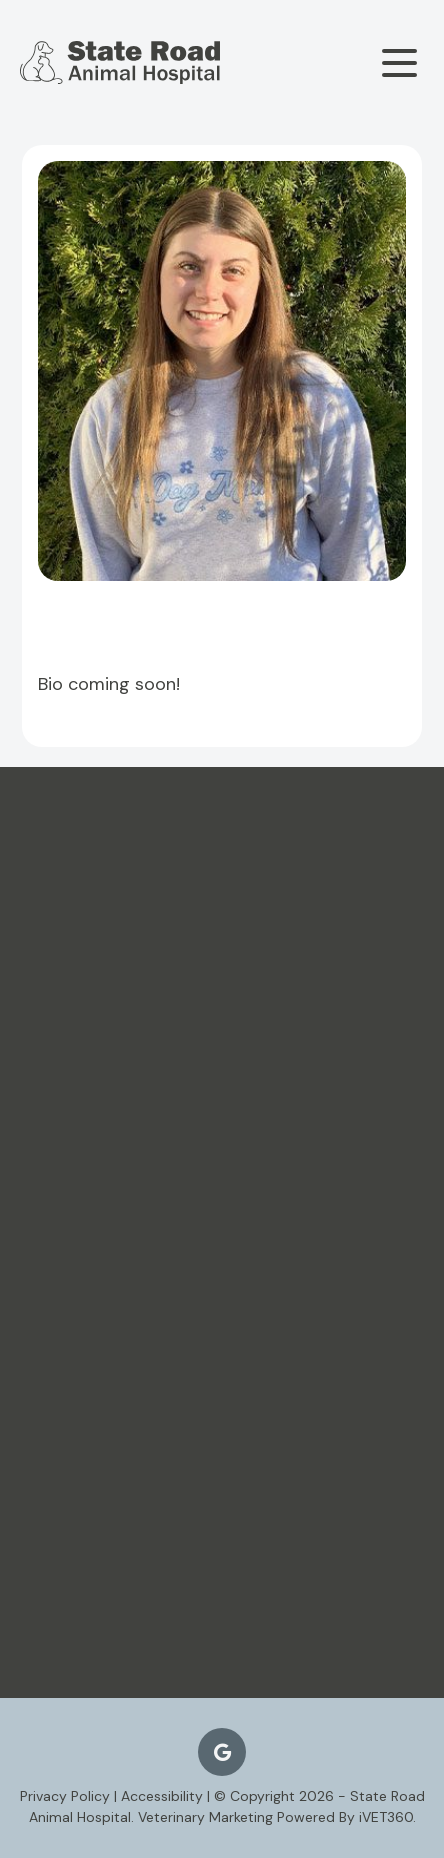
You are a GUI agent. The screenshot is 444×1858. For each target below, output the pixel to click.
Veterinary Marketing (205, 1817)
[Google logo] (222, 1752)
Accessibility (162, 1796)
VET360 (386, 1817)
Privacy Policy (65, 1796)
